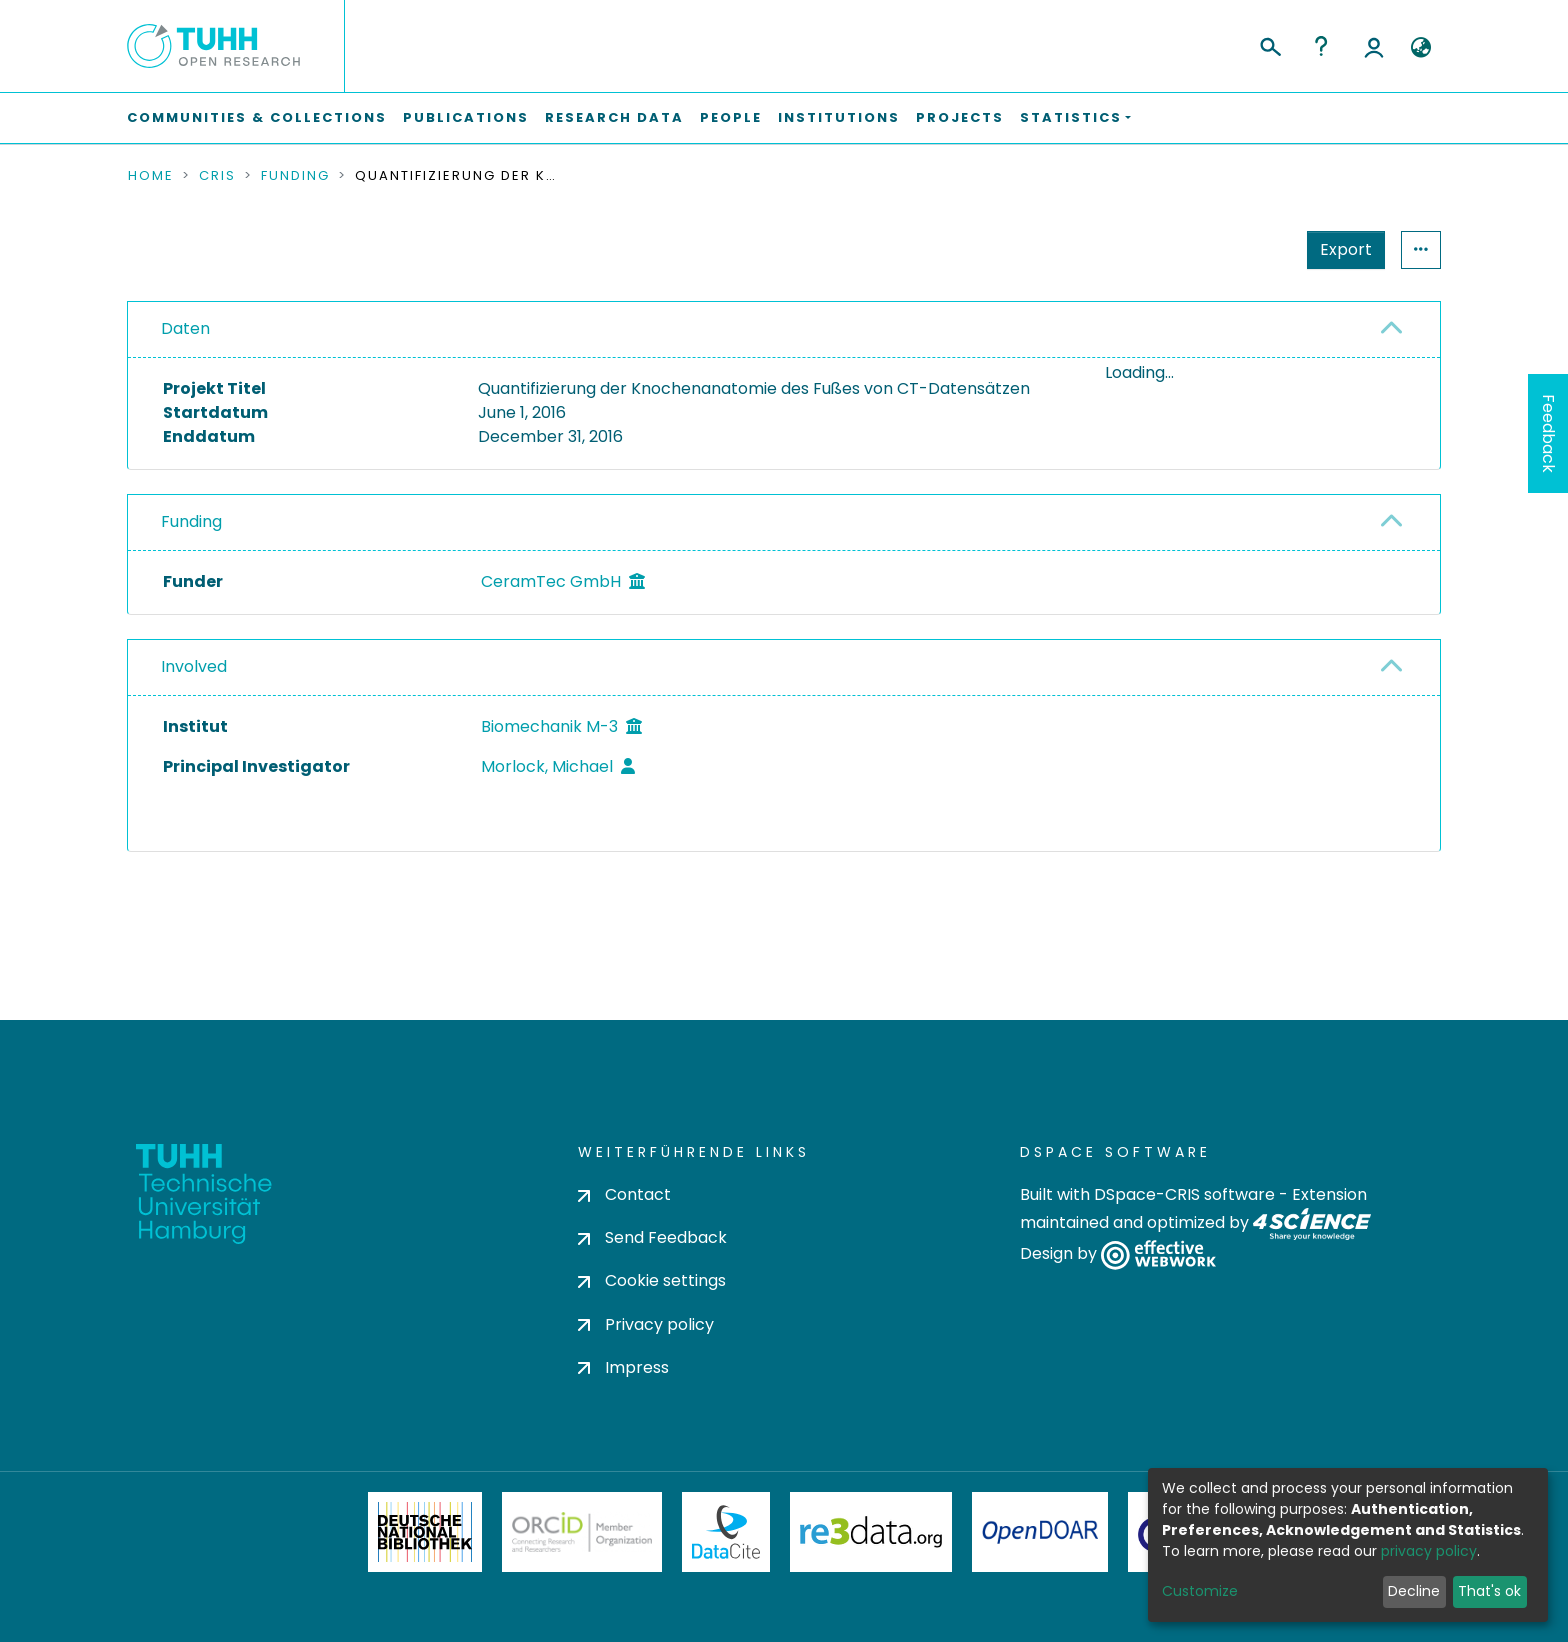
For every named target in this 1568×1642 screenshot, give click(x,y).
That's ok (1489, 1591)
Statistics (1340, 249)
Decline (1414, 1591)
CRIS (217, 176)
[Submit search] (1269, 44)
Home (151, 176)
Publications (466, 117)
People (731, 117)
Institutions (839, 117)
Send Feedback (652, 1238)
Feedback (1548, 433)
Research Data (614, 117)
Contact (624, 1194)
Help (1321, 46)
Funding (295, 176)
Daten (185, 328)
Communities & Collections (257, 117)
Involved (194, 755)
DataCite (726, 1532)
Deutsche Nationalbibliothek (425, 1532)
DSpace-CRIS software (1184, 1194)
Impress (623, 1367)
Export (1248, 249)
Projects (960, 117)
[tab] (784, 330)
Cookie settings (652, 1281)
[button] (1420, 48)
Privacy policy (646, 1324)
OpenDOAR (1040, 1532)
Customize (1200, 1591)
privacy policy (1429, 1551)
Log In (1374, 46)
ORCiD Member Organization (582, 1532)
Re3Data (871, 1532)
